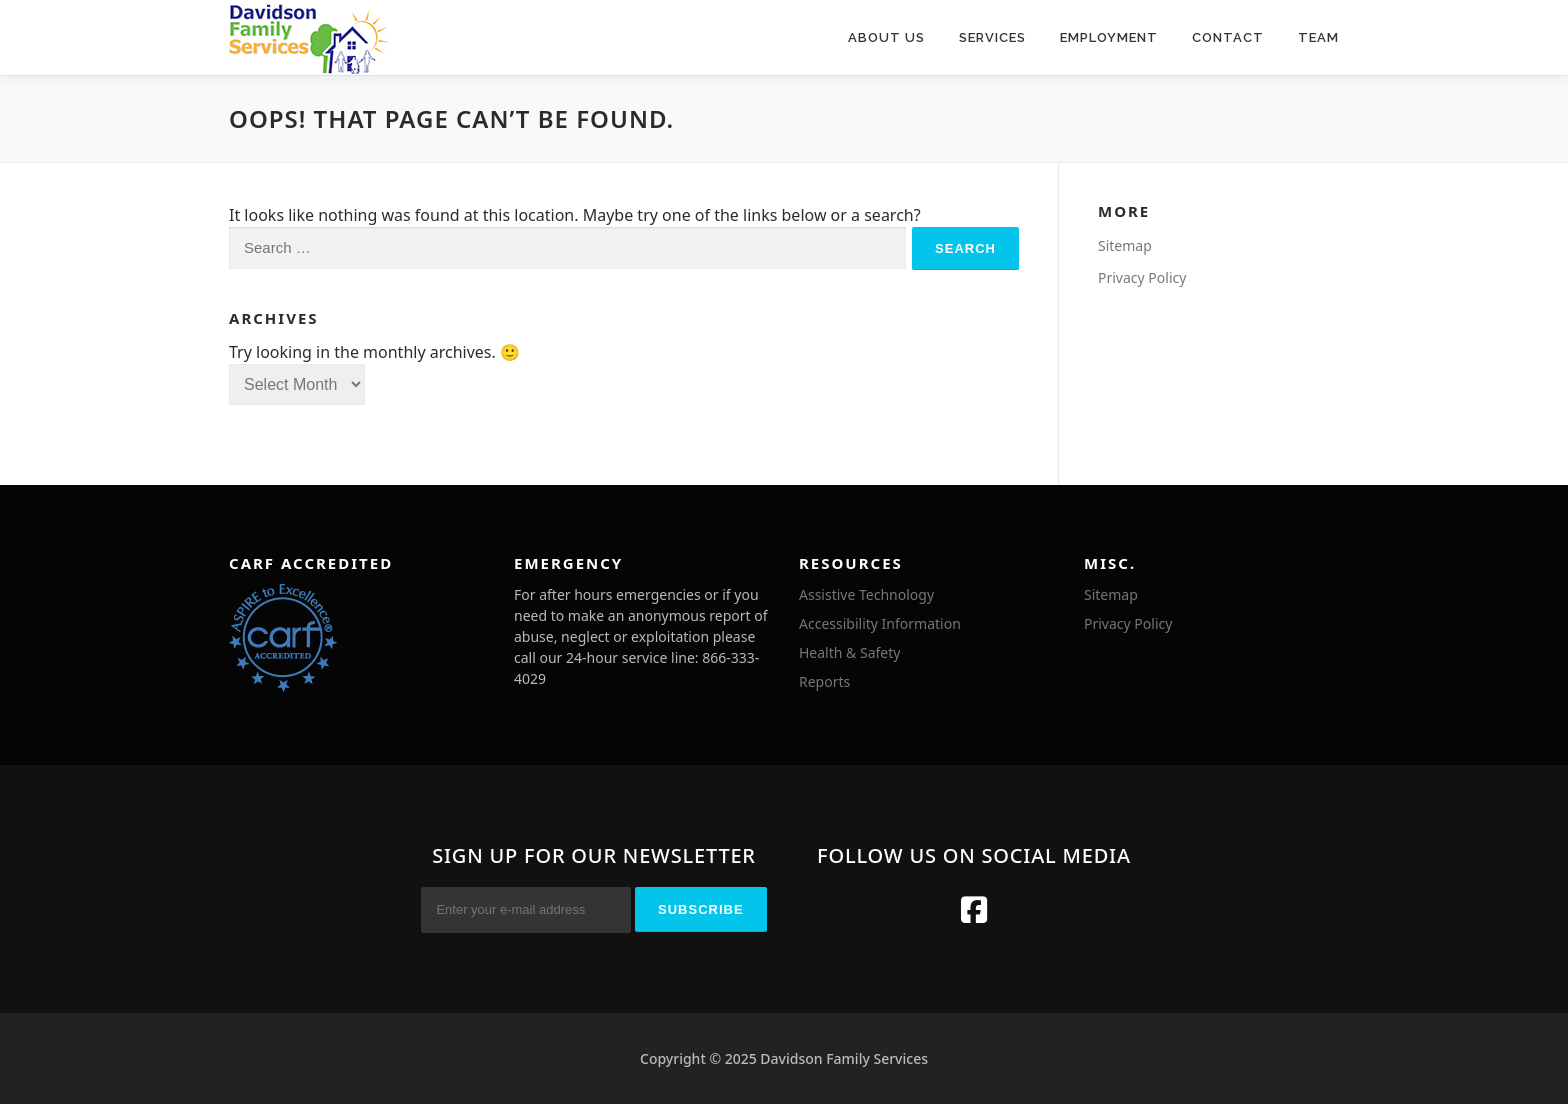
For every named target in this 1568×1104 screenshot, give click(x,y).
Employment (1109, 37)
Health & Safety (849, 652)
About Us (886, 37)
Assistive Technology (866, 594)
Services (992, 37)
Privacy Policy (1142, 277)
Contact (1228, 37)
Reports (824, 681)
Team (1318, 37)
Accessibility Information (880, 623)
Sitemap (1125, 245)
